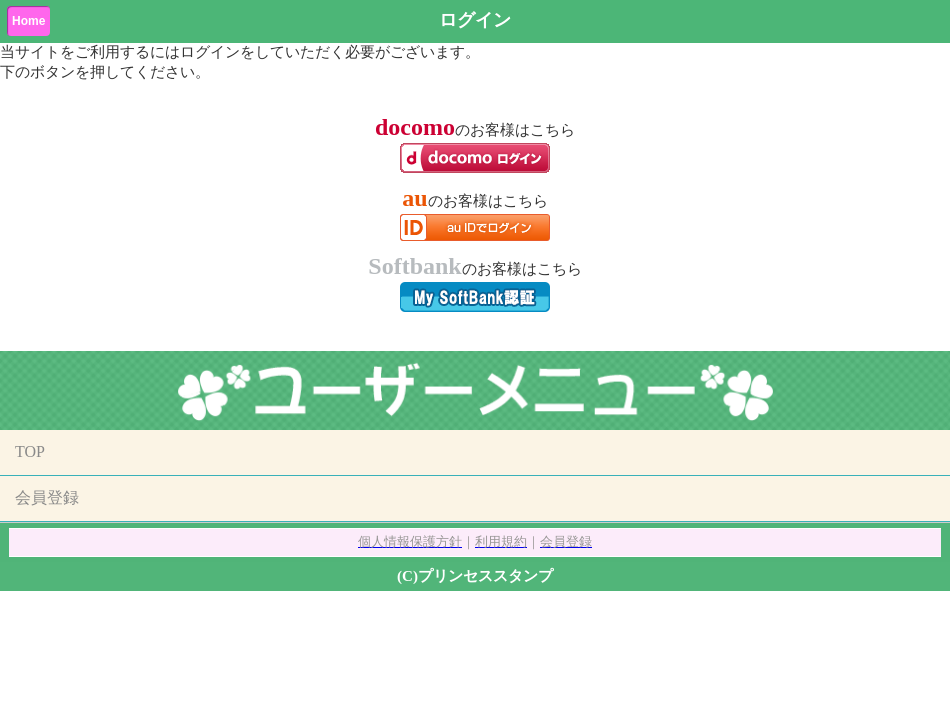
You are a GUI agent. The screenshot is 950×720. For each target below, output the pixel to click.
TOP (30, 451)
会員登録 (47, 497)
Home (28, 21)
